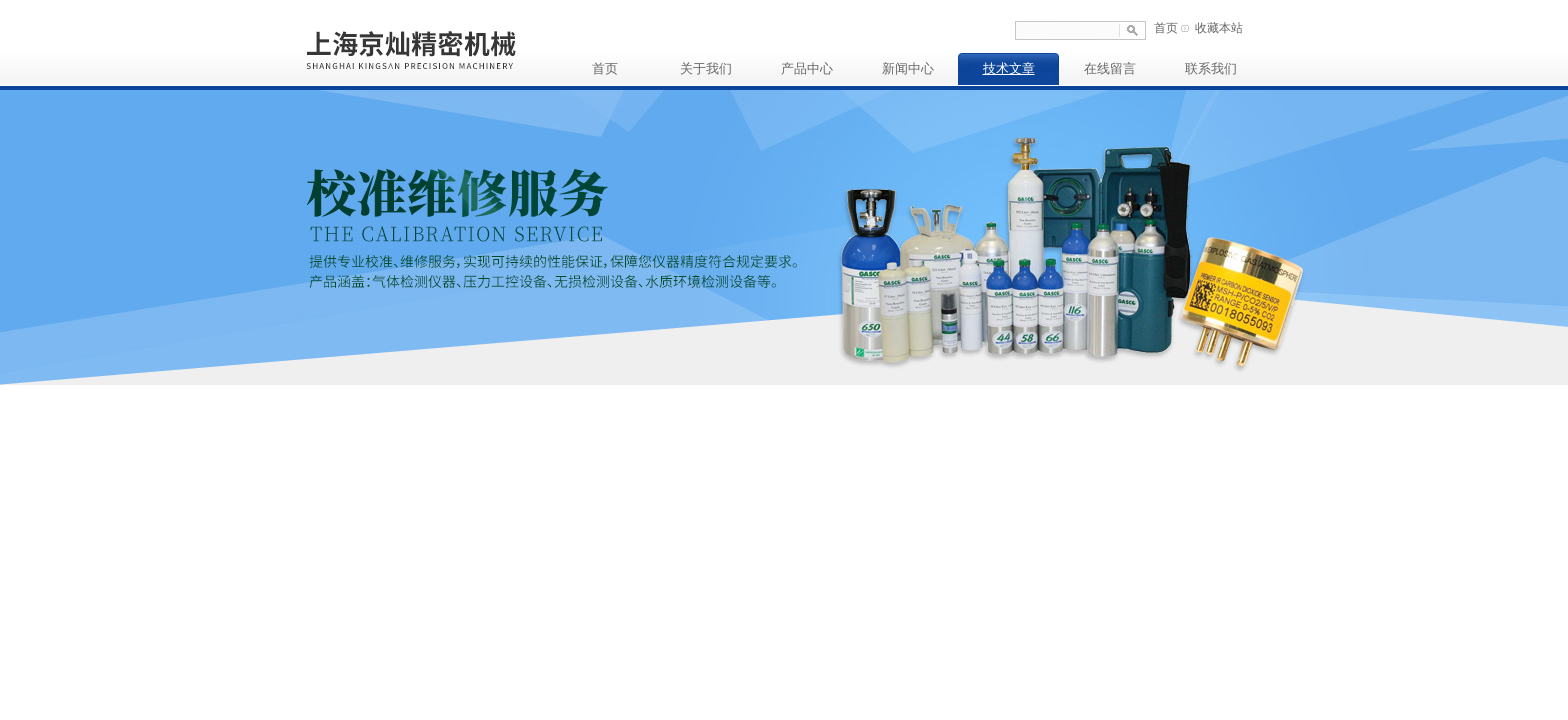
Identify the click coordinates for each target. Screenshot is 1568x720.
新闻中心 (908, 68)
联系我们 (1211, 68)
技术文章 (1009, 68)
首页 (1166, 28)
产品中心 (807, 68)
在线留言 (1110, 68)
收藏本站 (1219, 28)
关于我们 (706, 68)
